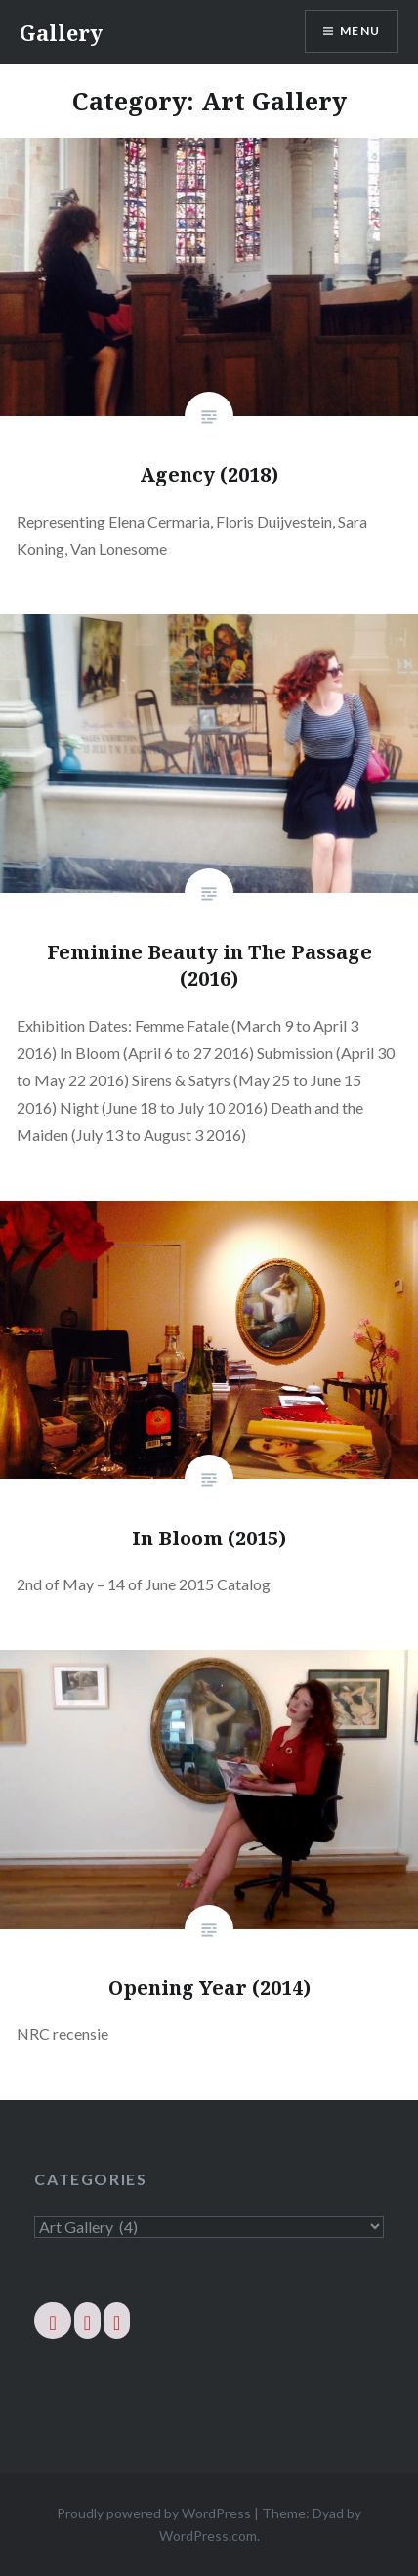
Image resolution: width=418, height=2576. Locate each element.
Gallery (61, 32)
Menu (360, 30)
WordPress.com (208, 2535)
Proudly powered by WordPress (154, 2513)
